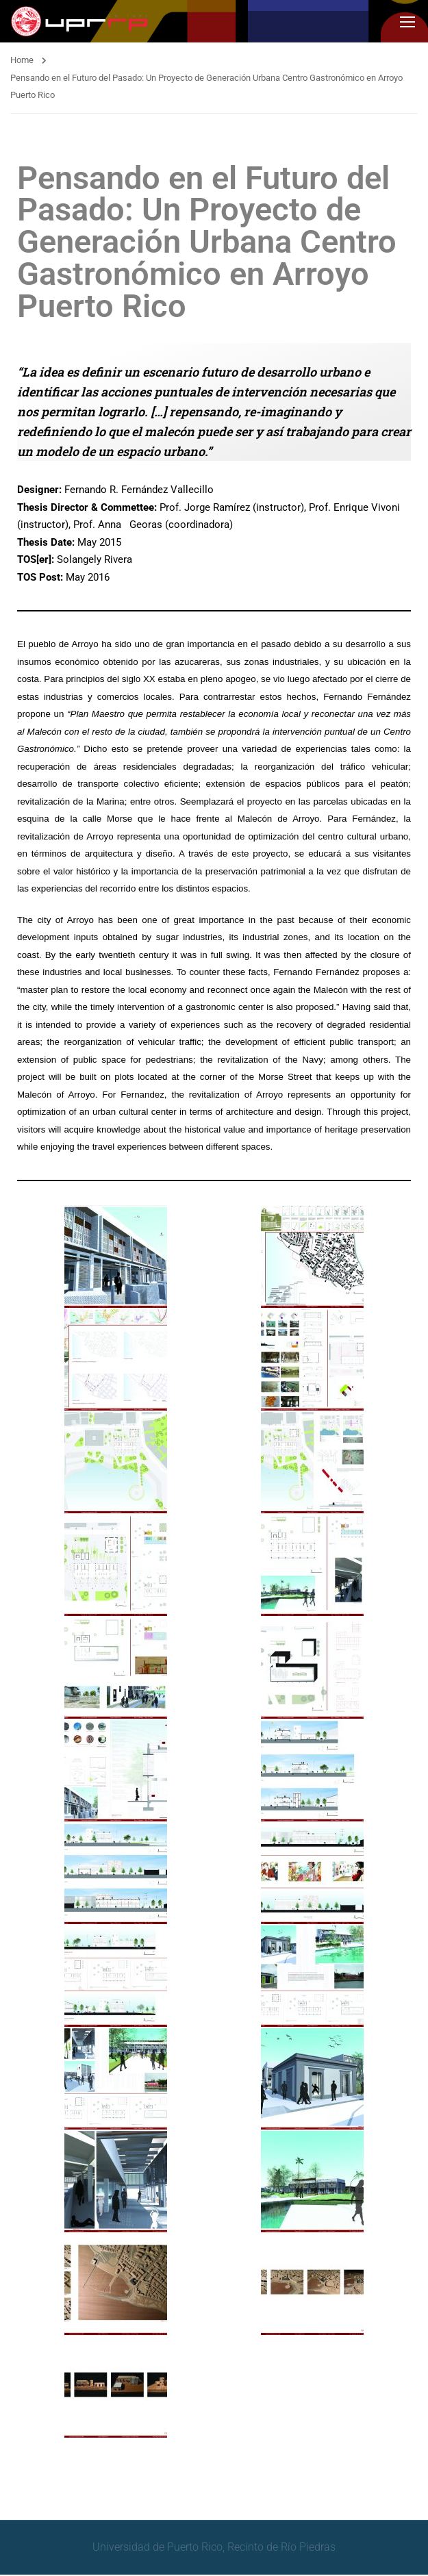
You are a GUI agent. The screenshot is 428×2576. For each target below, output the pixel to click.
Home (22, 61)
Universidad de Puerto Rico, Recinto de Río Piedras (214, 2548)
